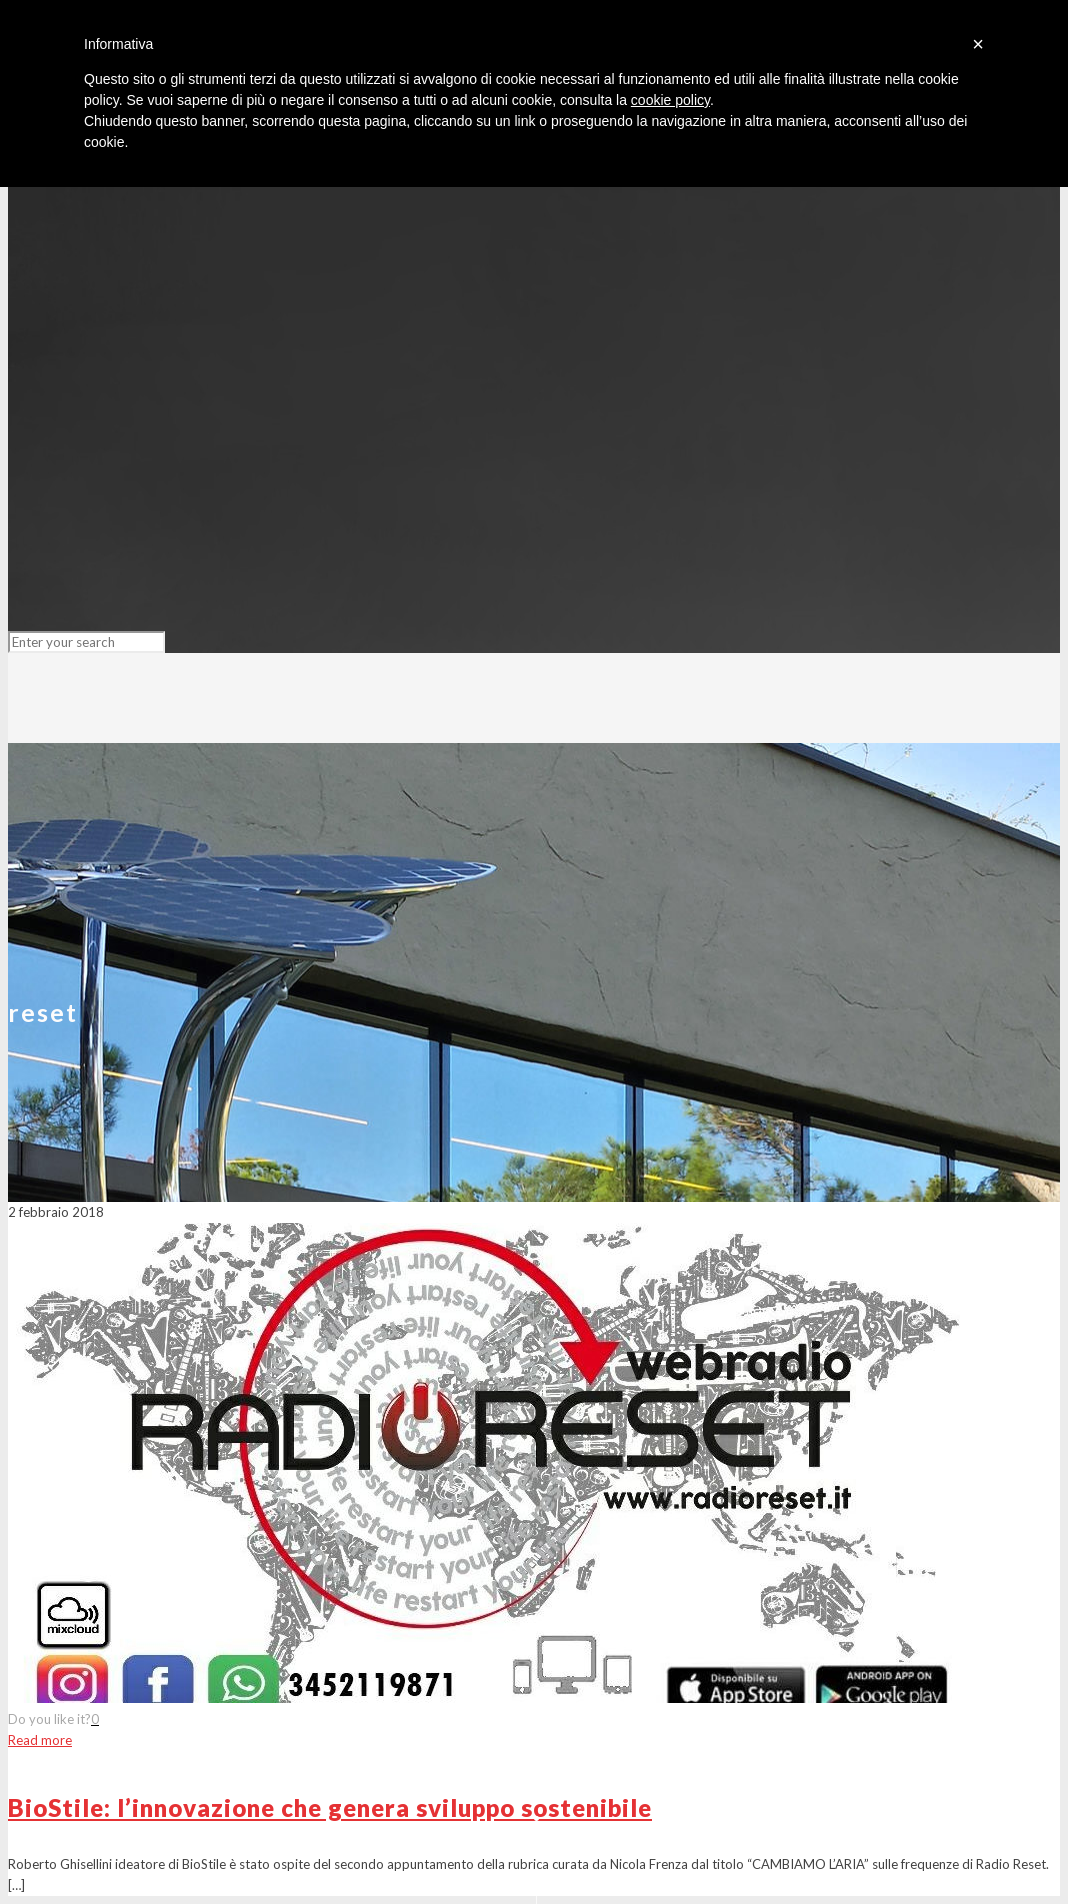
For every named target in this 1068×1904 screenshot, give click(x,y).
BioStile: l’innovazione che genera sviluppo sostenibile (330, 1807)
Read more (40, 1740)
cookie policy (670, 100)
